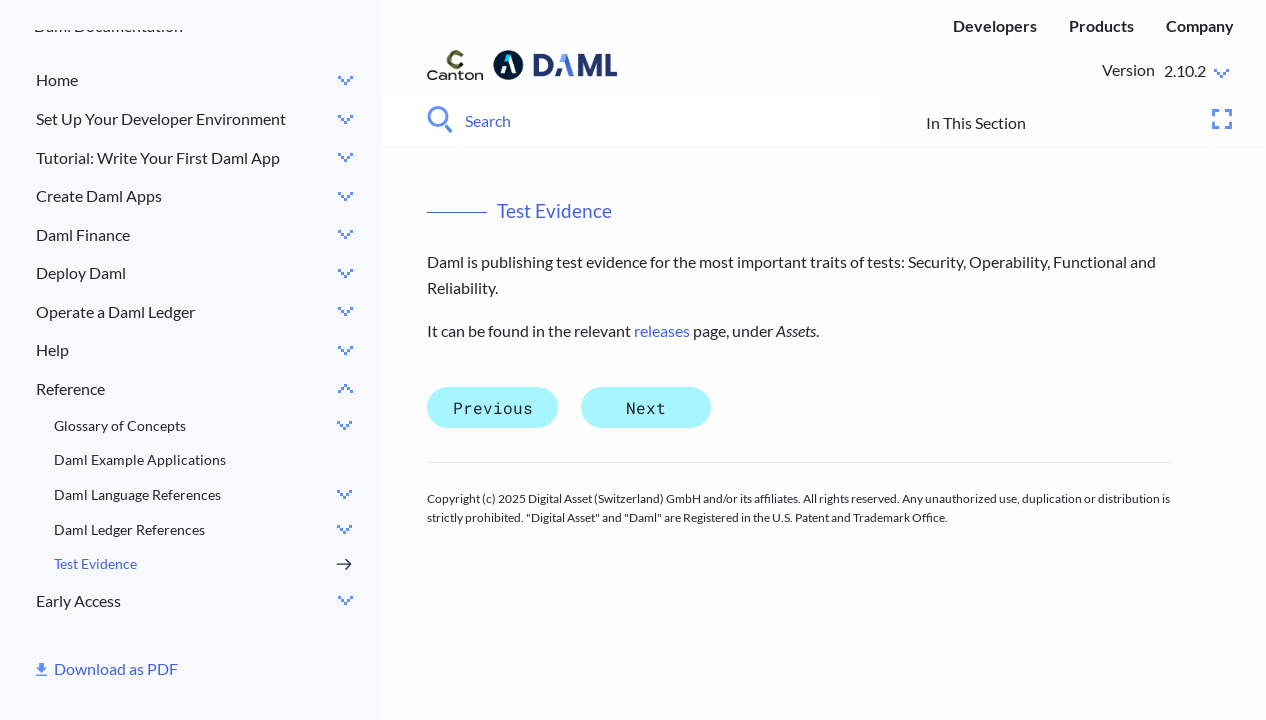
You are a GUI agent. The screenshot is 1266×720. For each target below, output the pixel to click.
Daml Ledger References (129, 529)
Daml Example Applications (140, 459)
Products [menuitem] (1101, 25)
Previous (493, 407)
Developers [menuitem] (995, 25)
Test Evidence (95, 563)
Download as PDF (116, 668)
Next (646, 407)
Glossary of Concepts (120, 425)
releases (662, 330)
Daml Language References (137, 494)
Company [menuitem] (1200, 25)
